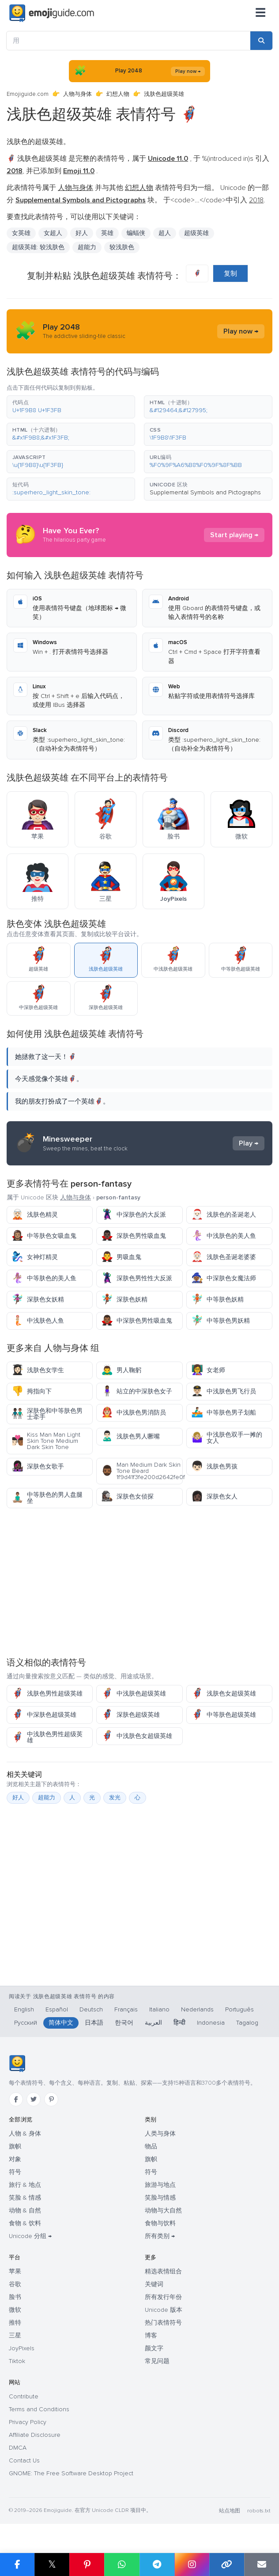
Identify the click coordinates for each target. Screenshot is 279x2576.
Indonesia (211, 2022)
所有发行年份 (163, 2297)
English (24, 2009)
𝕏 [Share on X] (52, 2564)
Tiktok (17, 2361)
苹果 (15, 2271)
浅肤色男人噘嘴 (130, 1436)
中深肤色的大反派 (133, 1215)
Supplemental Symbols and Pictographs (205, 492)
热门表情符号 (163, 2322)
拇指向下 (31, 1391)
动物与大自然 (163, 2210)
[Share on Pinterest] (86, 2564)
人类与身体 (160, 2133)
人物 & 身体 (25, 2133)
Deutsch (91, 2009)
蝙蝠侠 (136, 233)
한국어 (124, 2022)
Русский (25, 2022)
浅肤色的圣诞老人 (223, 1215)
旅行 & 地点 (25, 2185)
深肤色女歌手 (37, 1466)
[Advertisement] (139, 1582)
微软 (15, 2310)
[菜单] (260, 13)
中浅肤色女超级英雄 (136, 1736)
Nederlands (197, 2009)
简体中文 (61, 2022)
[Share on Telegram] (157, 2564)
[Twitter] (33, 2099)
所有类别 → (160, 2236)
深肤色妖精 (124, 1299)
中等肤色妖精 (217, 1299)
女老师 (208, 1370)
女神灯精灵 (34, 1257)
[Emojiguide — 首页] (17, 2063)
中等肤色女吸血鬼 (43, 1236)
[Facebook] (16, 2099)
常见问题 (157, 2361)
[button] (71, 406)
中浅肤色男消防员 (133, 1413)
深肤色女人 (214, 1496)
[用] (128, 40)
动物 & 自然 (25, 2210)
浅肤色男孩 (214, 1466)
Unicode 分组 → (30, 2236)
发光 (115, 1797)
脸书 (15, 2297)
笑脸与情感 (160, 2197)
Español (56, 2009)
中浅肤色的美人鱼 (223, 1236)
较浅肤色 (121, 247)
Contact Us (24, 2460)
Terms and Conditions (39, 2409)
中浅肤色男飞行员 (223, 1391)
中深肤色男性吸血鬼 (136, 1321)
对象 (15, 2159)
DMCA (17, 2447)
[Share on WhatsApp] (121, 2564)
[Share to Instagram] (191, 2564)
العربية (153, 2022)
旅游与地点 (160, 2185)
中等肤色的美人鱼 (43, 1278)
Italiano (159, 2009)
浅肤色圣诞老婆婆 (223, 1257)
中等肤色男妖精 (220, 1321)
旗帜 (15, 2146)
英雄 (107, 233)
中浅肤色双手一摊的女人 (226, 1438)
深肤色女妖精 (37, 1299)
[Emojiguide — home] (51, 13)
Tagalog (247, 2022)
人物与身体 (77, 94)
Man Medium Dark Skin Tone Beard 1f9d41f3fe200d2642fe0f (141, 1471)
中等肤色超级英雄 (223, 1715)
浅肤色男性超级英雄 (47, 1694)
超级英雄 (196, 233)
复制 (230, 273)
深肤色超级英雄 (130, 1715)
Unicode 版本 (163, 2310)
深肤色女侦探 (127, 1496)
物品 (151, 2146)
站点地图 (229, 2511)
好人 (81, 233)
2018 (256, 200)
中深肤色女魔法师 (223, 1278)
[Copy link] (226, 2564)
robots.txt (258, 2511)
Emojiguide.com (28, 94)
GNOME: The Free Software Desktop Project (71, 2473)
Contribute (23, 2396)
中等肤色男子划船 (223, 1413)
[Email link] (261, 2564)
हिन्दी (179, 2022)
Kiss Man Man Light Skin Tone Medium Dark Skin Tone (45, 1441)
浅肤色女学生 (37, 1370)
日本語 (94, 2022)
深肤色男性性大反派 (136, 1278)
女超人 (53, 233)
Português (239, 2009)
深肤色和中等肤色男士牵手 (47, 1414)
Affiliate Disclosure (34, 2435)
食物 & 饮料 (25, 2223)
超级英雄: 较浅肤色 (38, 247)
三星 (15, 2335)
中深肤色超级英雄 (43, 1715)
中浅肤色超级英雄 (133, 1694)
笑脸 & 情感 (25, 2197)
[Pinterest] (51, 2099)
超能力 (87, 247)
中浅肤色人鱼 (37, 1321)
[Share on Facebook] (17, 2564)
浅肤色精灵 (34, 1215)
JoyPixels (21, 2348)
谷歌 (15, 2284)
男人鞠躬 (121, 1370)
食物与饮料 (160, 2223)
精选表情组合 (163, 2271)
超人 (164, 233)
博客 (151, 2335)
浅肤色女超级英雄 (223, 1694)
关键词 (154, 2284)
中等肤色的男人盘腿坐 (47, 1498)
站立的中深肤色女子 (136, 1391)
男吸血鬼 (121, 1257)
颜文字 (154, 2348)
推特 (15, 2322)
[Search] (261, 40)
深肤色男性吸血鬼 (133, 1236)
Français (126, 2009)
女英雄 (21, 233)
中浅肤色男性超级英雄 (47, 1737)
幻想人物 (117, 94)
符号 (15, 2172)
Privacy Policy (27, 2422)
